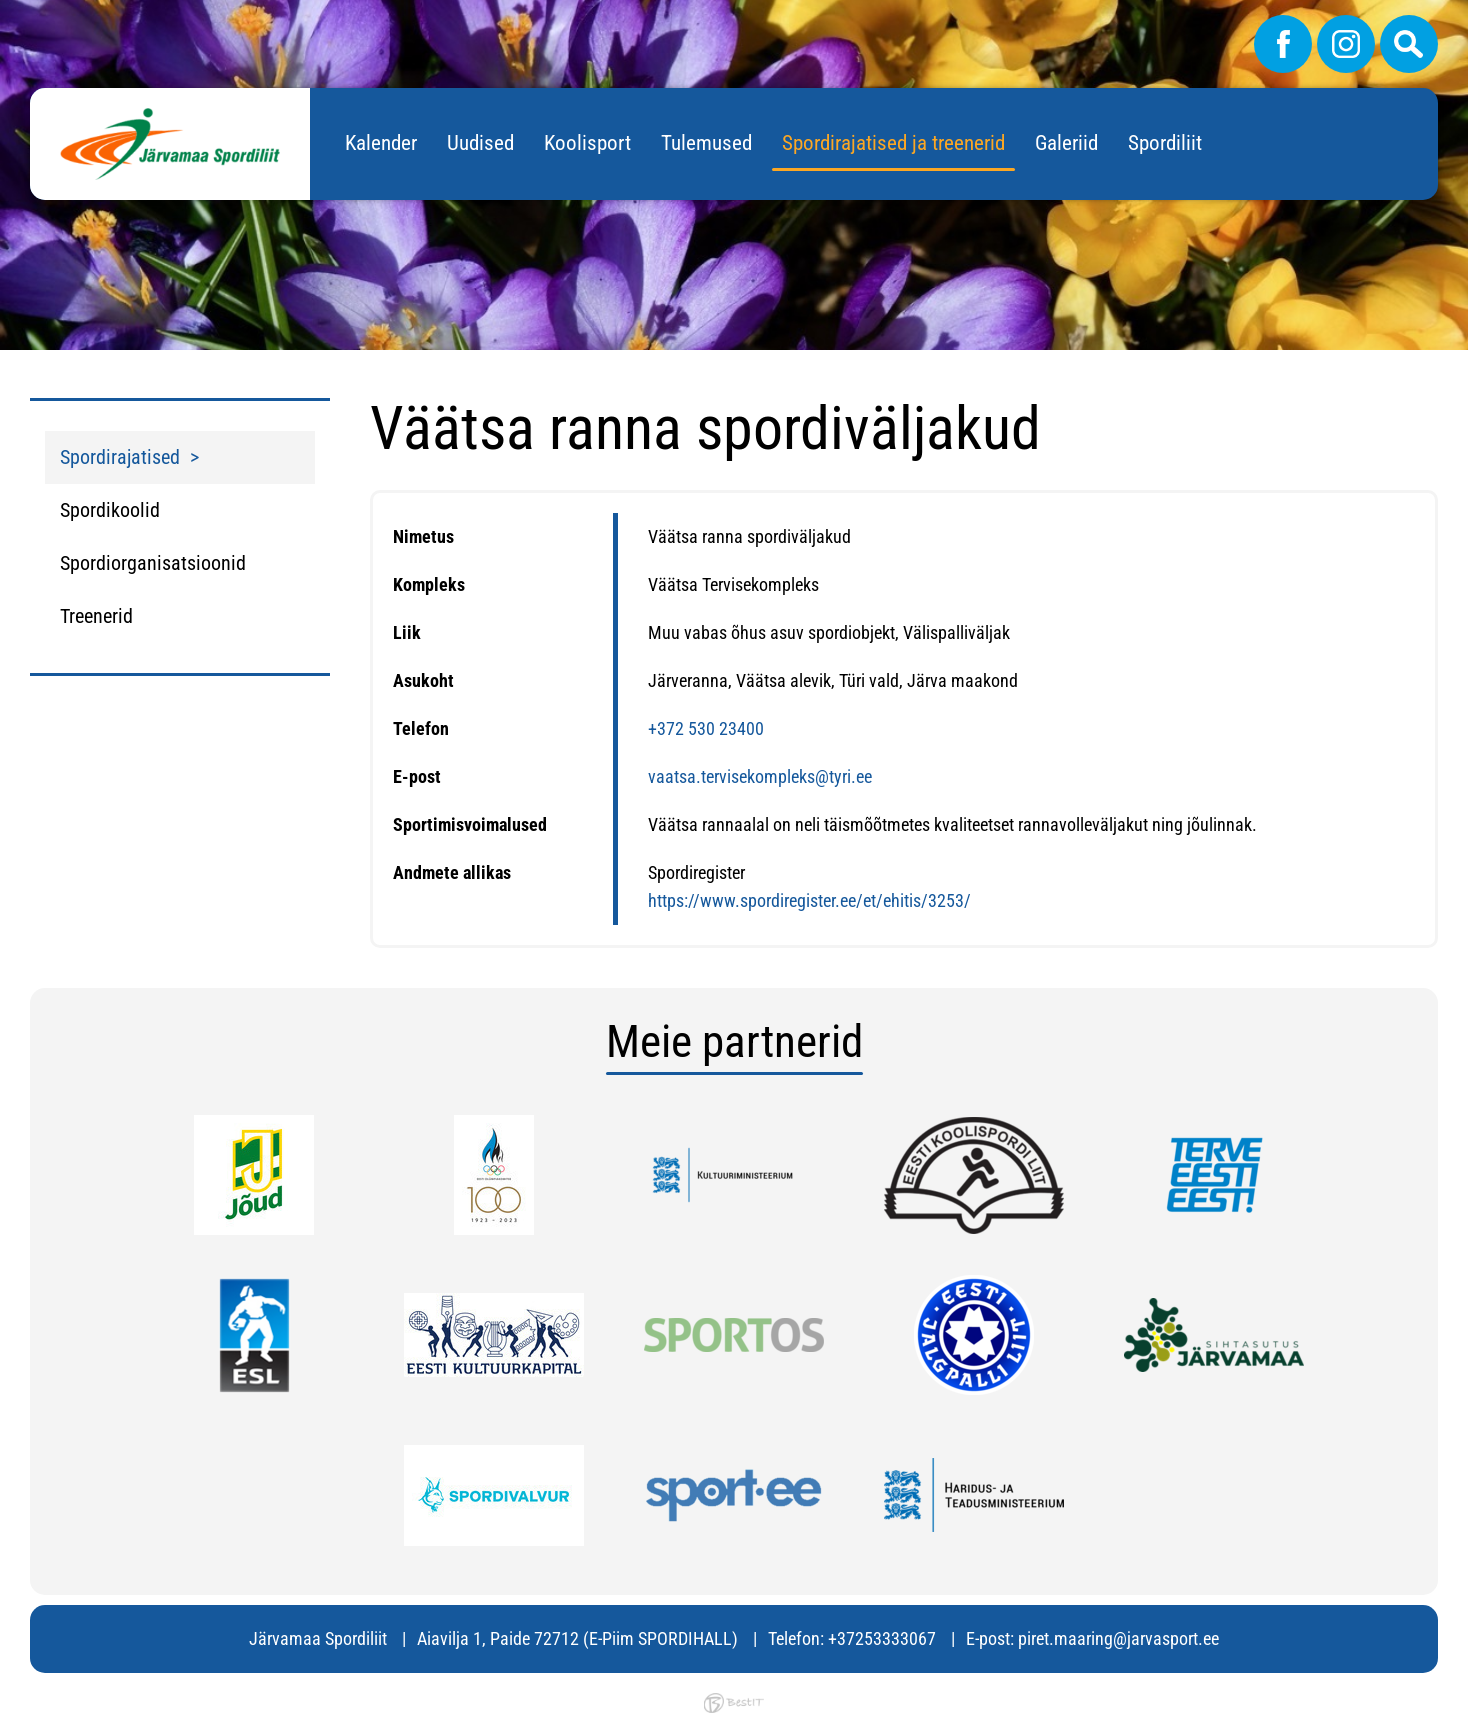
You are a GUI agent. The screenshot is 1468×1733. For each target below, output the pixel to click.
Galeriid (1066, 143)
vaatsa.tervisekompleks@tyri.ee (760, 776)
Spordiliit (1165, 143)
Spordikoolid (110, 510)
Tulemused (706, 143)
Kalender (381, 143)
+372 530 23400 (706, 728)
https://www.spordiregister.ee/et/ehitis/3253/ (809, 900)
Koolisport (587, 143)
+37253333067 (882, 1638)
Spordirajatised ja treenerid (893, 143)
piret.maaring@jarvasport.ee (1118, 1638)
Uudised (480, 143)
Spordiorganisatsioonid (153, 563)
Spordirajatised (120, 457)
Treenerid (96, 616)
